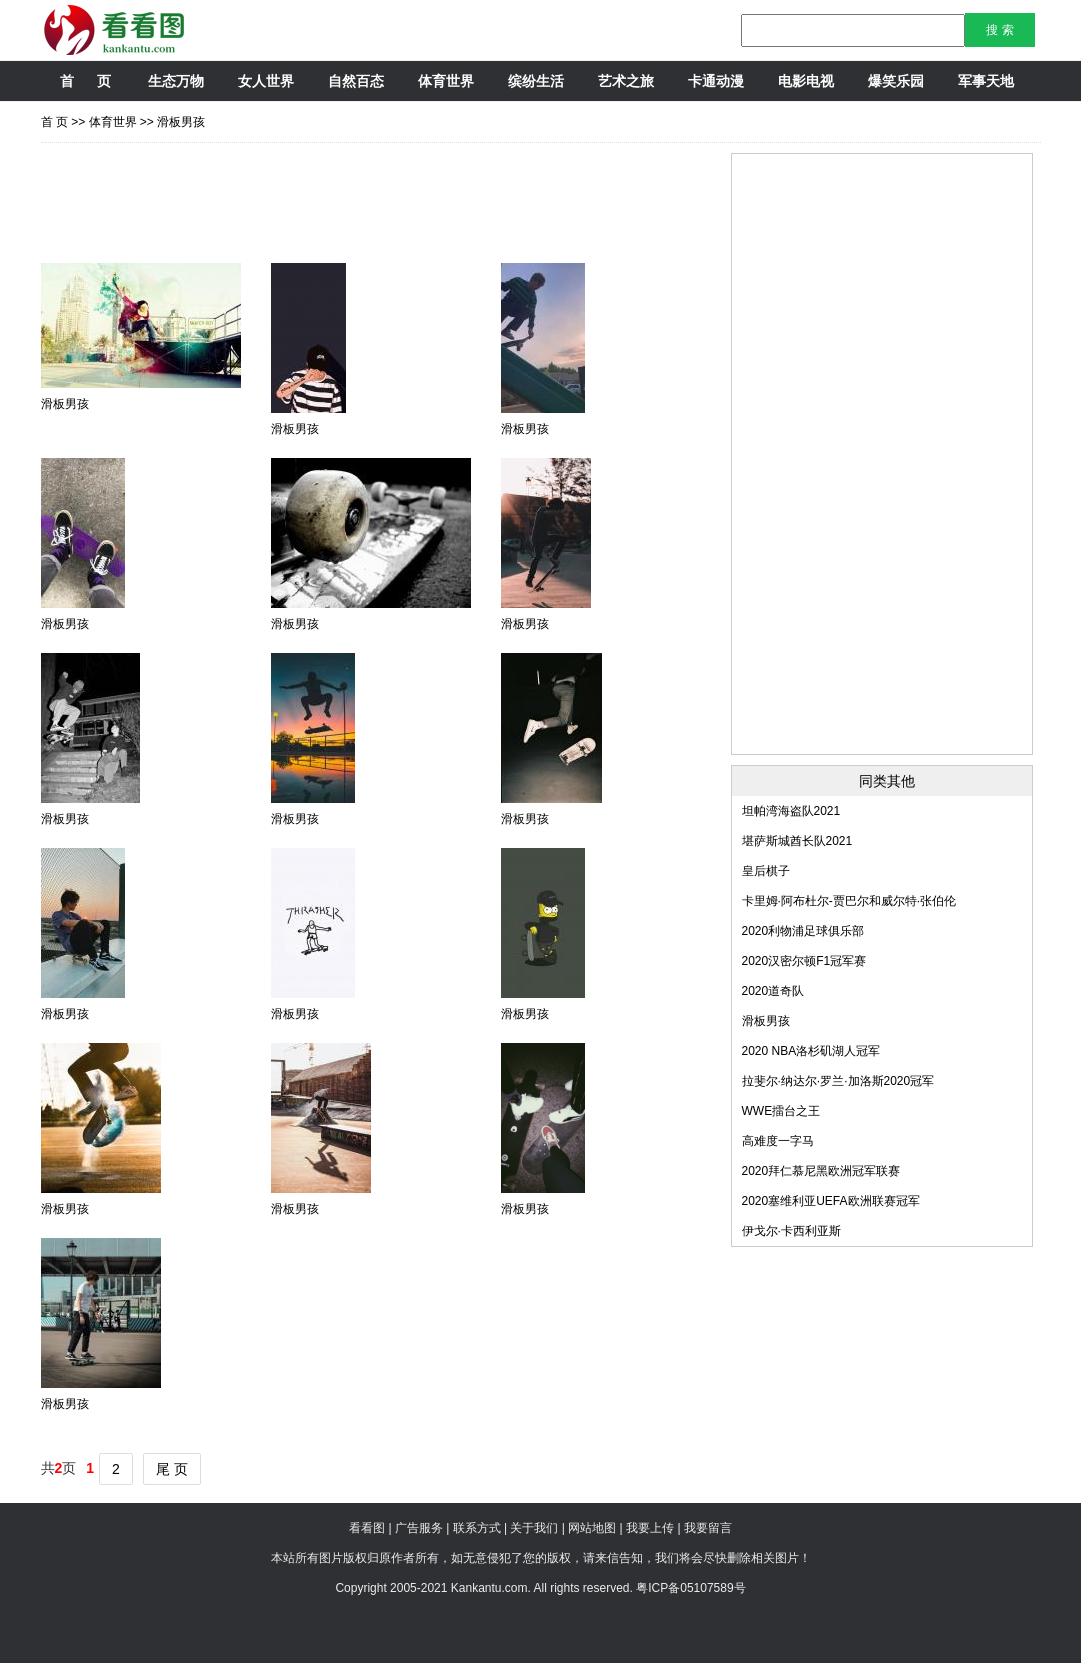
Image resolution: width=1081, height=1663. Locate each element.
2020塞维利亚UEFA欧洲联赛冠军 (831, 1201)
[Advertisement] (405, 198)
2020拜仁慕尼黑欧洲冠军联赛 (821, 1171)
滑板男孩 (181, 122)
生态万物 (176, 81)
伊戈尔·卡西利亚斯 (791, 1231)
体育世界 (446, 81)
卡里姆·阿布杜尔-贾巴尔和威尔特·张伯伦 (849, 901)
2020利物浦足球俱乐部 (803, 931)
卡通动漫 (716, 81)
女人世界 (266, 81)
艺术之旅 (626, 81)
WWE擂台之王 (781, 1111)
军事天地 (986, 81)
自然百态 (356, 81)
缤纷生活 (536, 81)
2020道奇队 (773, 991)
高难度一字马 (778, 1141)
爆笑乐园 (896, 81)
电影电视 (806, 81)
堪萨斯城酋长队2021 (797, 841)
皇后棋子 (766, 871)
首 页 (85, 81)
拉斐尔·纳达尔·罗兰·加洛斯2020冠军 (838, 1081)
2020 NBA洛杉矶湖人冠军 (811, 1051)
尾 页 (172, 1469)
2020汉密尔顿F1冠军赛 (804, 961)
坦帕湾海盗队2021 (791, 811)
